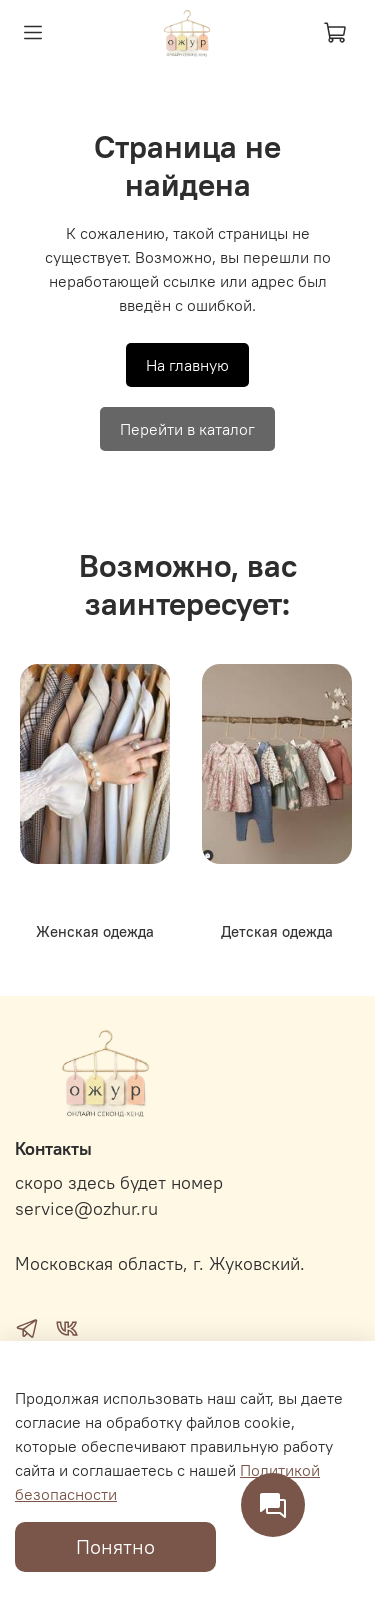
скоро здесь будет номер (119, 1183)
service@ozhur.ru (86, 1209)
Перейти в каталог (187, 429)
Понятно (115, 1546)
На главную (187, 365)
